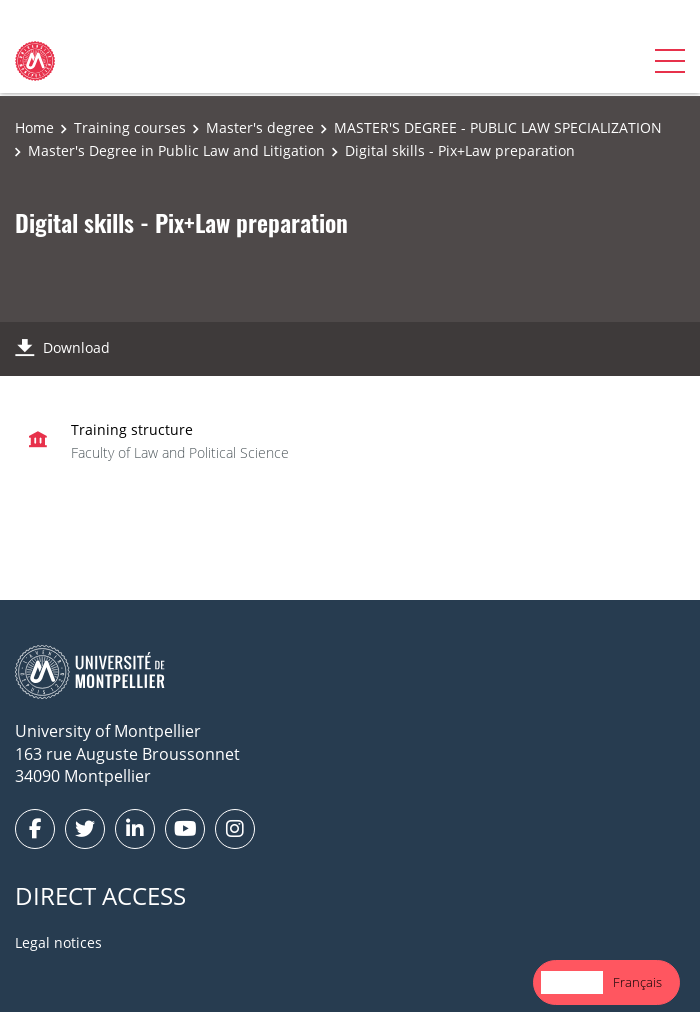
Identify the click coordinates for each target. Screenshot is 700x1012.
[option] (637, 982)
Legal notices (58, 942)
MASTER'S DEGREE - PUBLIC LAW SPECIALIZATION (498, 127)
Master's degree (260, 127)
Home (34, 127)
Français (637, 982)
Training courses (130, 127)
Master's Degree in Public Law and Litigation (176, 150)
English (572, 982)
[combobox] (572, 982)
